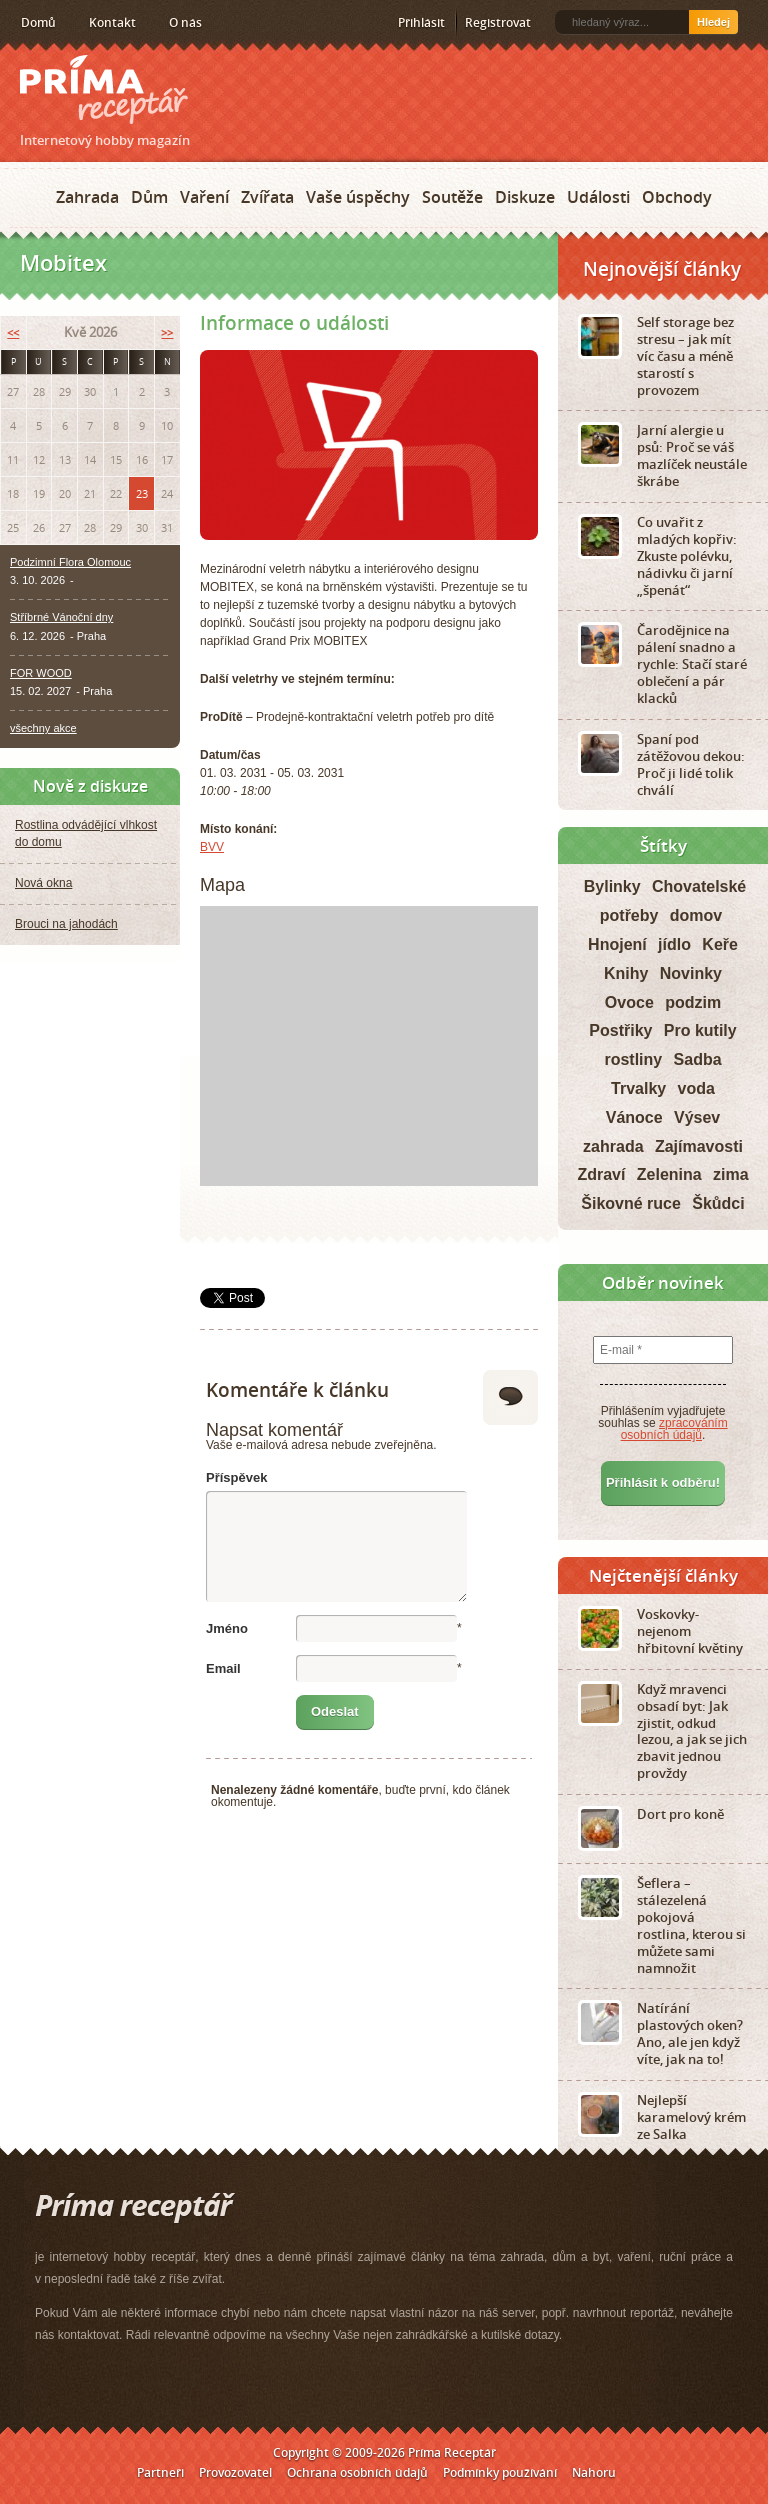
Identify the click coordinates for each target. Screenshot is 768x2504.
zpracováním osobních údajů (674, 1429)
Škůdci (718, 1203)
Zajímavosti (699, 1146)
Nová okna (43, 883)
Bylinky (612, 886)
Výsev (697, 1117)
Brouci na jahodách (66, 924)
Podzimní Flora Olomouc (70, 562)
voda (696, 1088)
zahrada (613, 1146)
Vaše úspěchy (358, 197)
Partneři (160, 2472)
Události (598, 197)
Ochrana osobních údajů (357, 2472)
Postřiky (620, 1030)
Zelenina (669, 1174)
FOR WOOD (41, 673)
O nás (185, 22)
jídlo (674, 944)
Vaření (204, 197)
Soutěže (452, 197)
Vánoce (634, 1117)
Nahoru (594, 2472)
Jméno (227, 1628)
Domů (38, 22)
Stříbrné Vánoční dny (61, 617)
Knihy (626, 973)
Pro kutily (700, 1030)
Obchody (677, 197)
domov (696, 915)
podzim (693, 1002)
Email (223, 1668)
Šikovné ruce (631, 1203)
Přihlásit (421, 22)
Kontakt (112, 22)
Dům (149, 197)
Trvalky (638, 1088)
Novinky (691, 973)
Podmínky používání (500, 2472)
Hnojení (617, 944)
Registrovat (498, 22)
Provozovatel (235, 2472)
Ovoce (629, 1002)
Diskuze (525, 197)
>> (167, 332)
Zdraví (601, 1174)
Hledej (713, 22)
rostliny (633, 1059)
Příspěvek (236, 1477)
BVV (212, 847)
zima (731, 1174)
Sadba (698, 1059)
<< (13, 332)
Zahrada (87, 197)
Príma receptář (104, 89)
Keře (720, 944)
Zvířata (267, 197)
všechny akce (43, 728)
